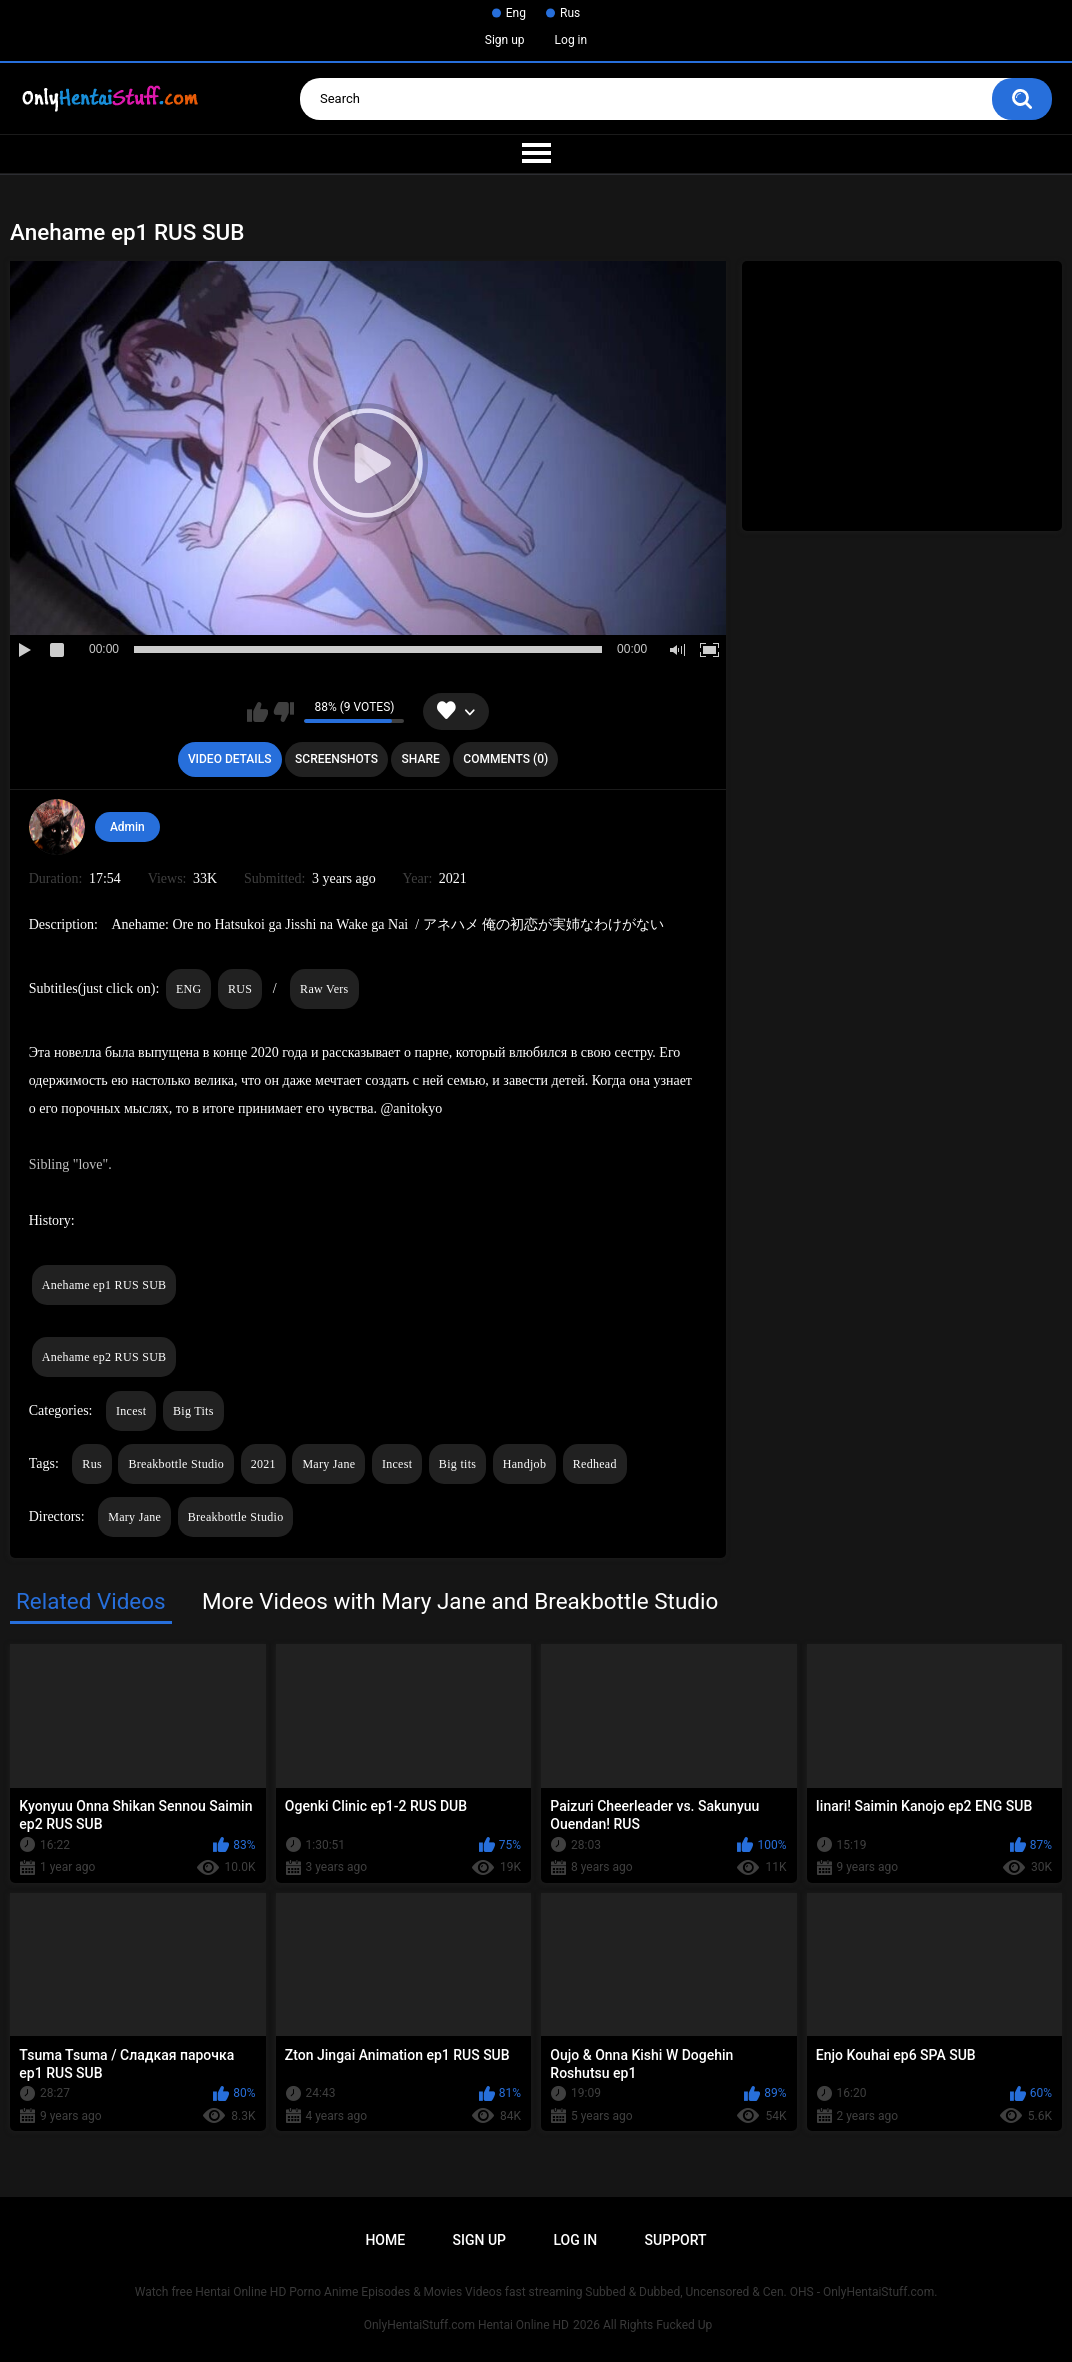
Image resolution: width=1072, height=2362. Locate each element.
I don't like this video (283, 712)
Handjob (524, 1464)
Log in (571, 40)
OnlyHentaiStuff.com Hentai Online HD (466, 2325)
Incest (131, 1411)
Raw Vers (324, 989)
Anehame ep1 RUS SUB (104, 1285)
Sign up (505, 40)
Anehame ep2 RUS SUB (104, 1357)
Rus (570, 13)
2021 (263, 1464)
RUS (240, 989)
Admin (127, 827)
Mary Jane (328, 1464)
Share (421, 759)
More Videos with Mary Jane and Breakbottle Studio (460, 1601)
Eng (516, 13)
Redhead (595, 1464)
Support (676, 2240)
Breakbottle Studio (176, 1464)
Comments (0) (505, 759)
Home (385, 2240)
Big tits (457, 1464)
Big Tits (193, 1411)
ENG (189, 989)
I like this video (257, 712)
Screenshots (336, 759)
